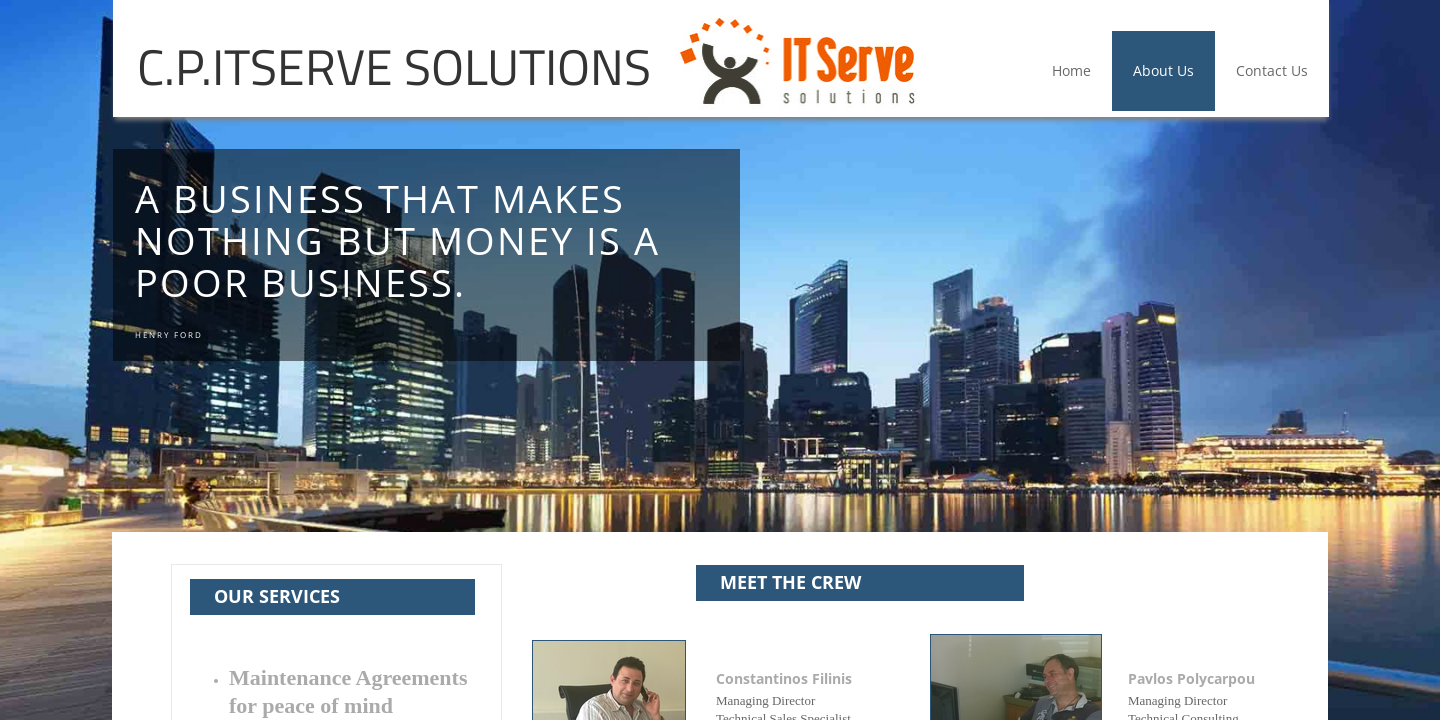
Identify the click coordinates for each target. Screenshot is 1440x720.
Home (1071, 70)
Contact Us (1272, 70)
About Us (1163, 70)
